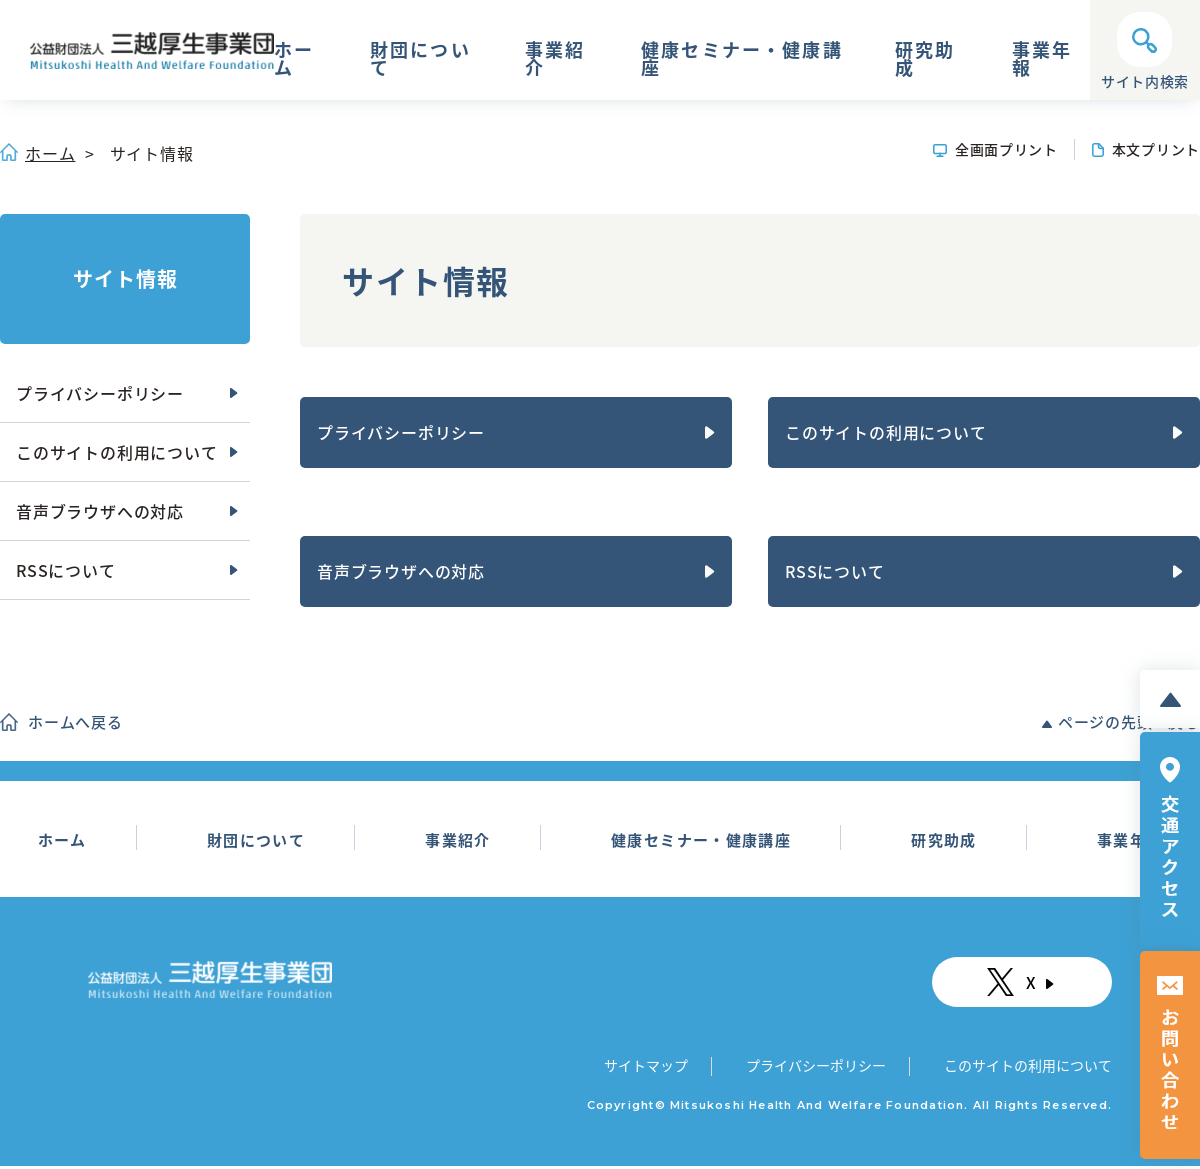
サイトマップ (648, 1068)
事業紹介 (555, 61)
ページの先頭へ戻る (1129, 722)
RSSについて (835, 571)
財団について (420, 61)
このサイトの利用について (886, 432)
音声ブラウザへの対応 (401, 571)
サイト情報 (125, 278)
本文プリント (1156, 149)
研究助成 (925, 61)
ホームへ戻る (75, 722)
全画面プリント (1006, 149)
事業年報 (1042, 61)
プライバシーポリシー (401, 432)
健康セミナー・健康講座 (742, 61)
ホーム (294, 61)
